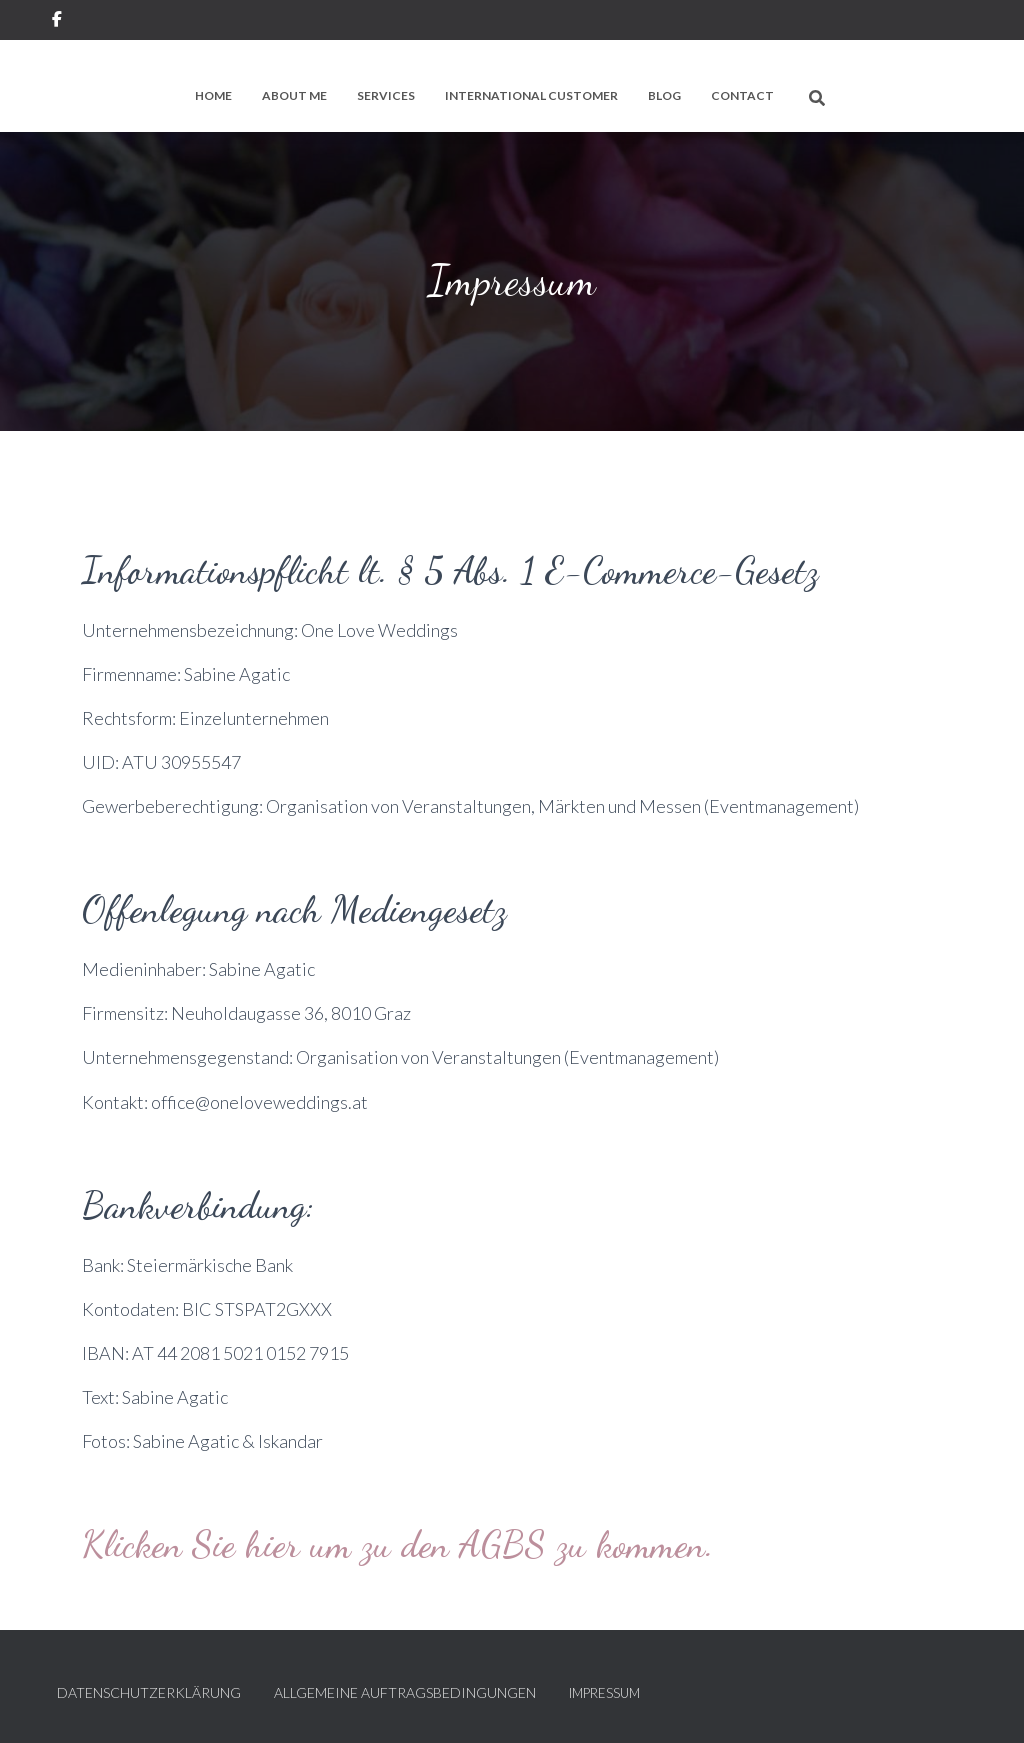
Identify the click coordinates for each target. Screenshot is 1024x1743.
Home (213, 95)
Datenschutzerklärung (149, 1692)
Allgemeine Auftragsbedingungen (405, 1692)
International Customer (531, 95)
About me (294, 95)
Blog (664, 95)
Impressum (604, 1693)
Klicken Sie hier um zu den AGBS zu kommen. (398, 1544)
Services (386, 95)
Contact (742, 95)
